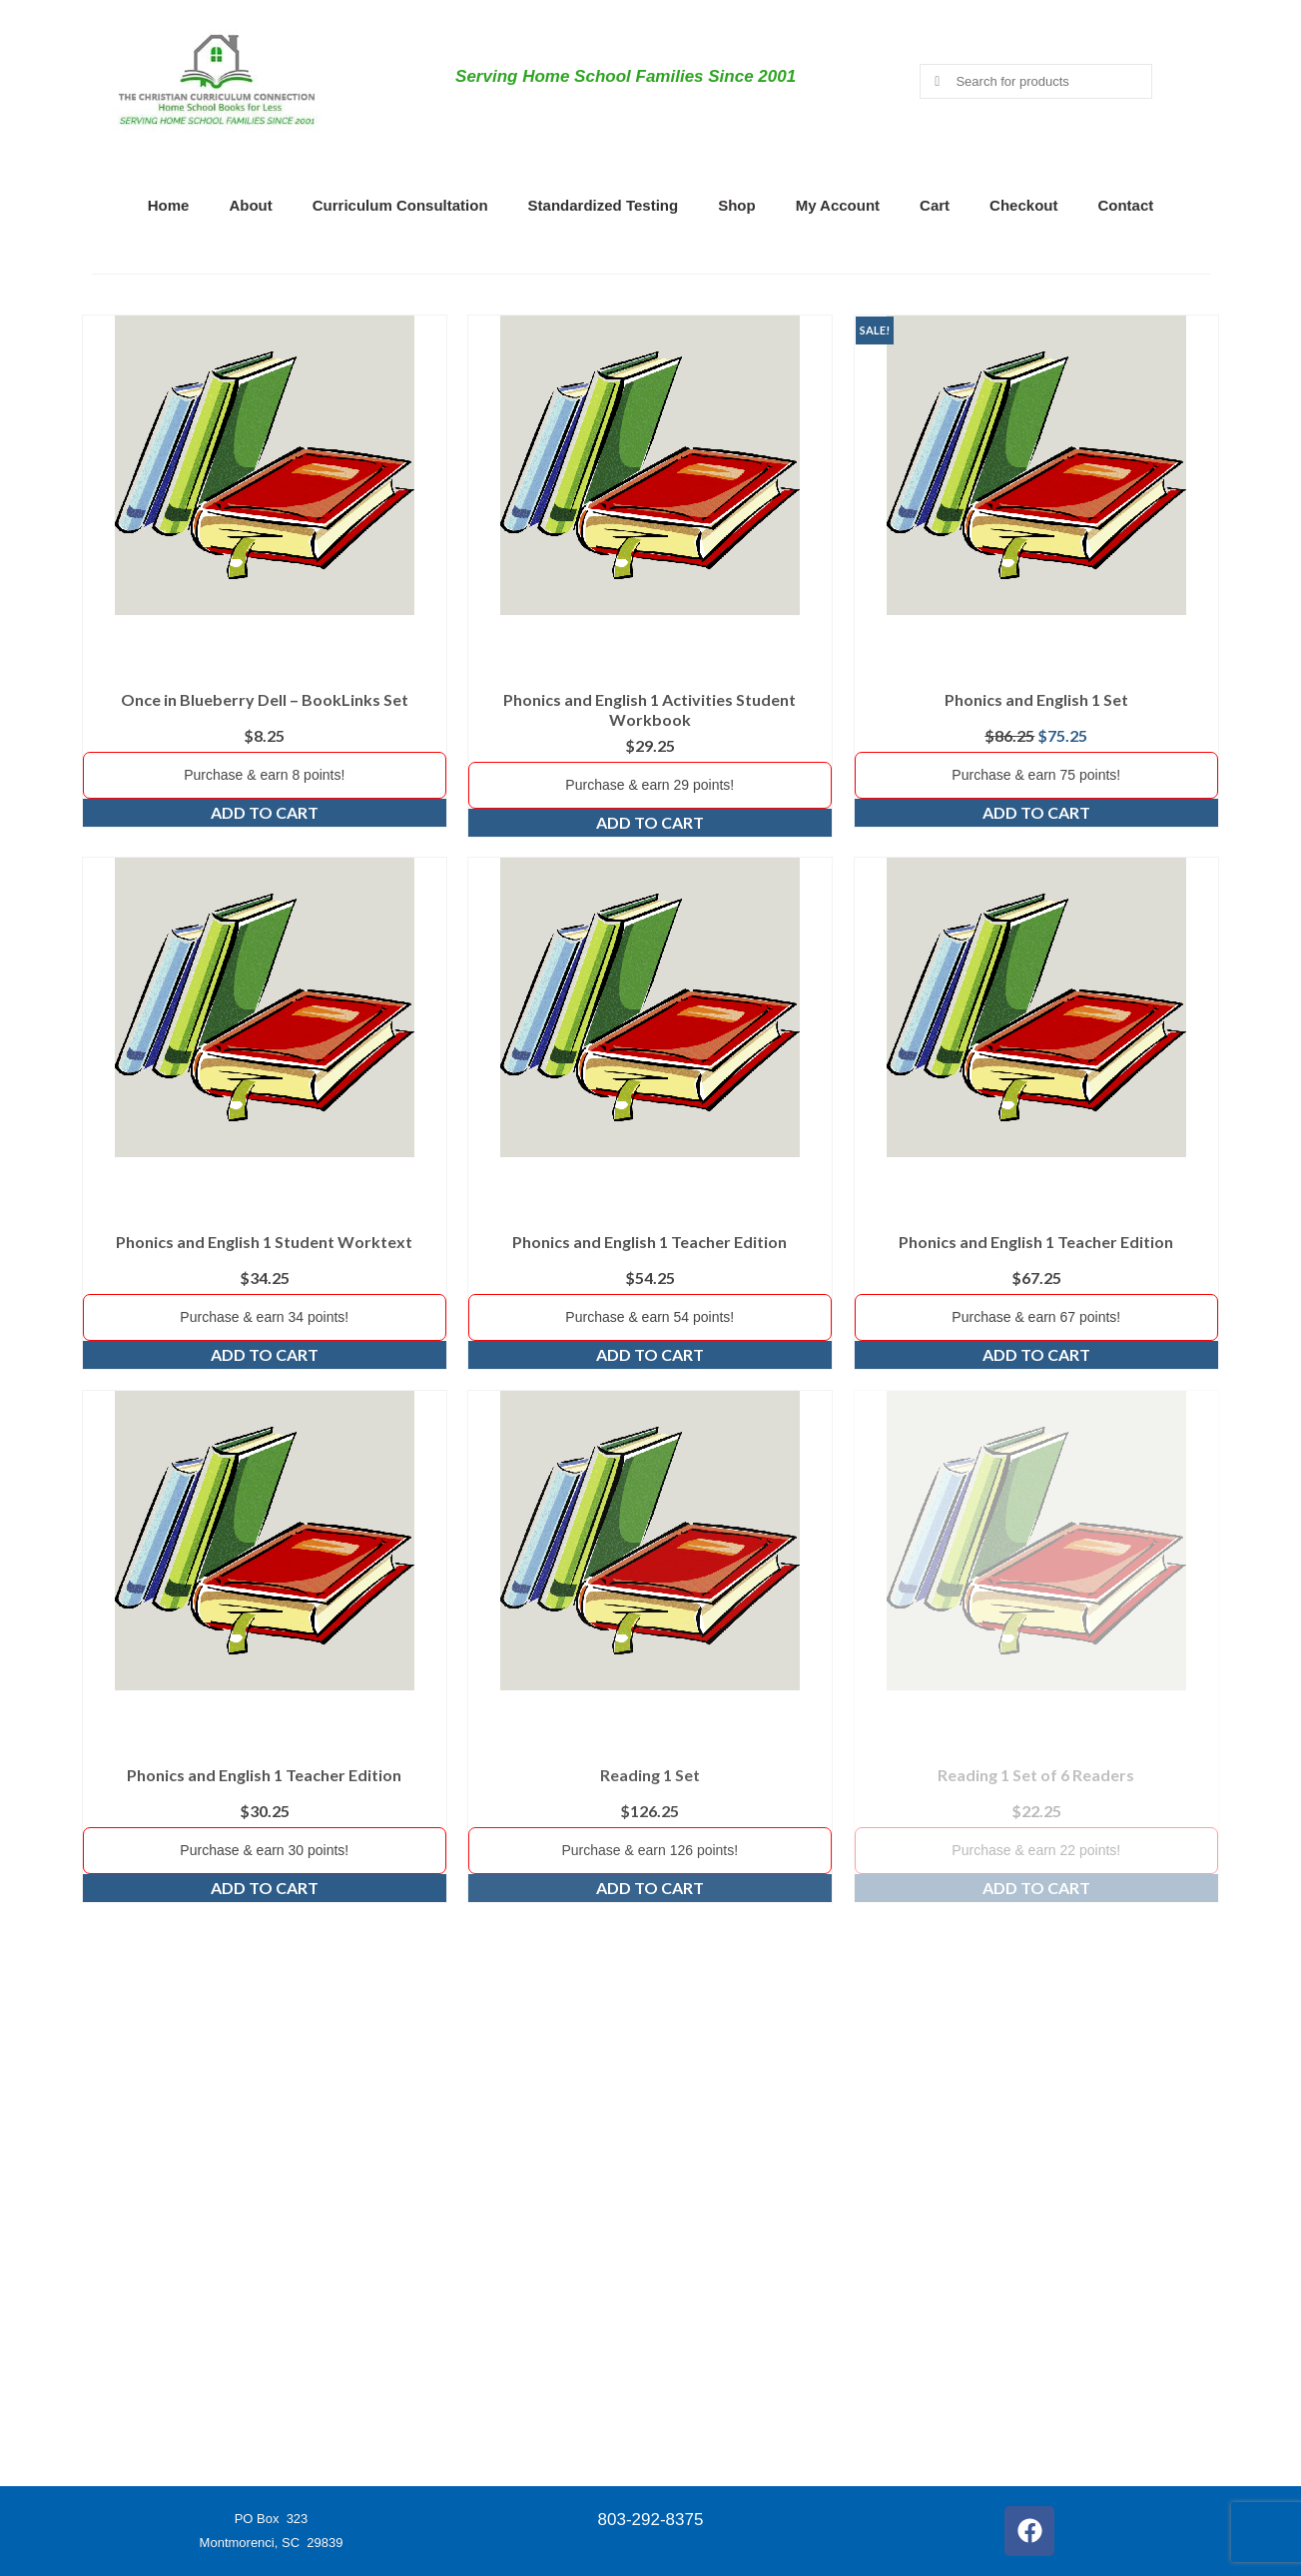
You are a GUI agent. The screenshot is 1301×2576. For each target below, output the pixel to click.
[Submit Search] (935, 81)
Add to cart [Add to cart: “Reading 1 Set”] (650, 1887)
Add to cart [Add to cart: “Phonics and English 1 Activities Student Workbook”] (650, 822)
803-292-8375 (651, 2519)
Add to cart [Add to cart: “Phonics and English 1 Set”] (1036, 812)
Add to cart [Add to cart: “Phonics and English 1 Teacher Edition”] (650, 1354)
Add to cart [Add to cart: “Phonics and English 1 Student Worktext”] (265, 1354)
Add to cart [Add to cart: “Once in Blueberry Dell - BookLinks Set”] (265, 812)
